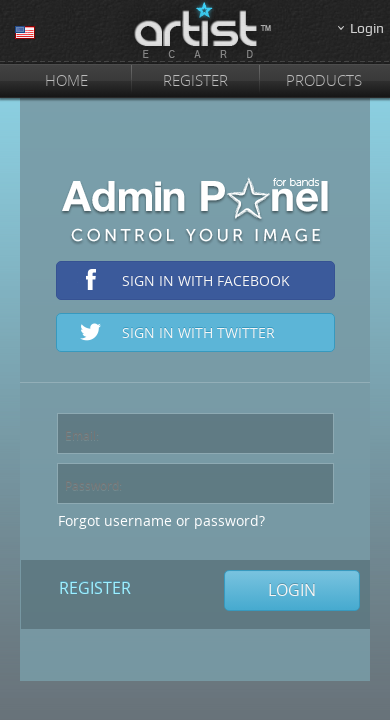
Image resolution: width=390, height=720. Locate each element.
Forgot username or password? (161, 520)
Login (367, 28)
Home (66, 80)
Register (195, 80)
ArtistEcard (195, 32)
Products (324, 80)
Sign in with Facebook (206, 280)
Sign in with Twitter (198, 332)
